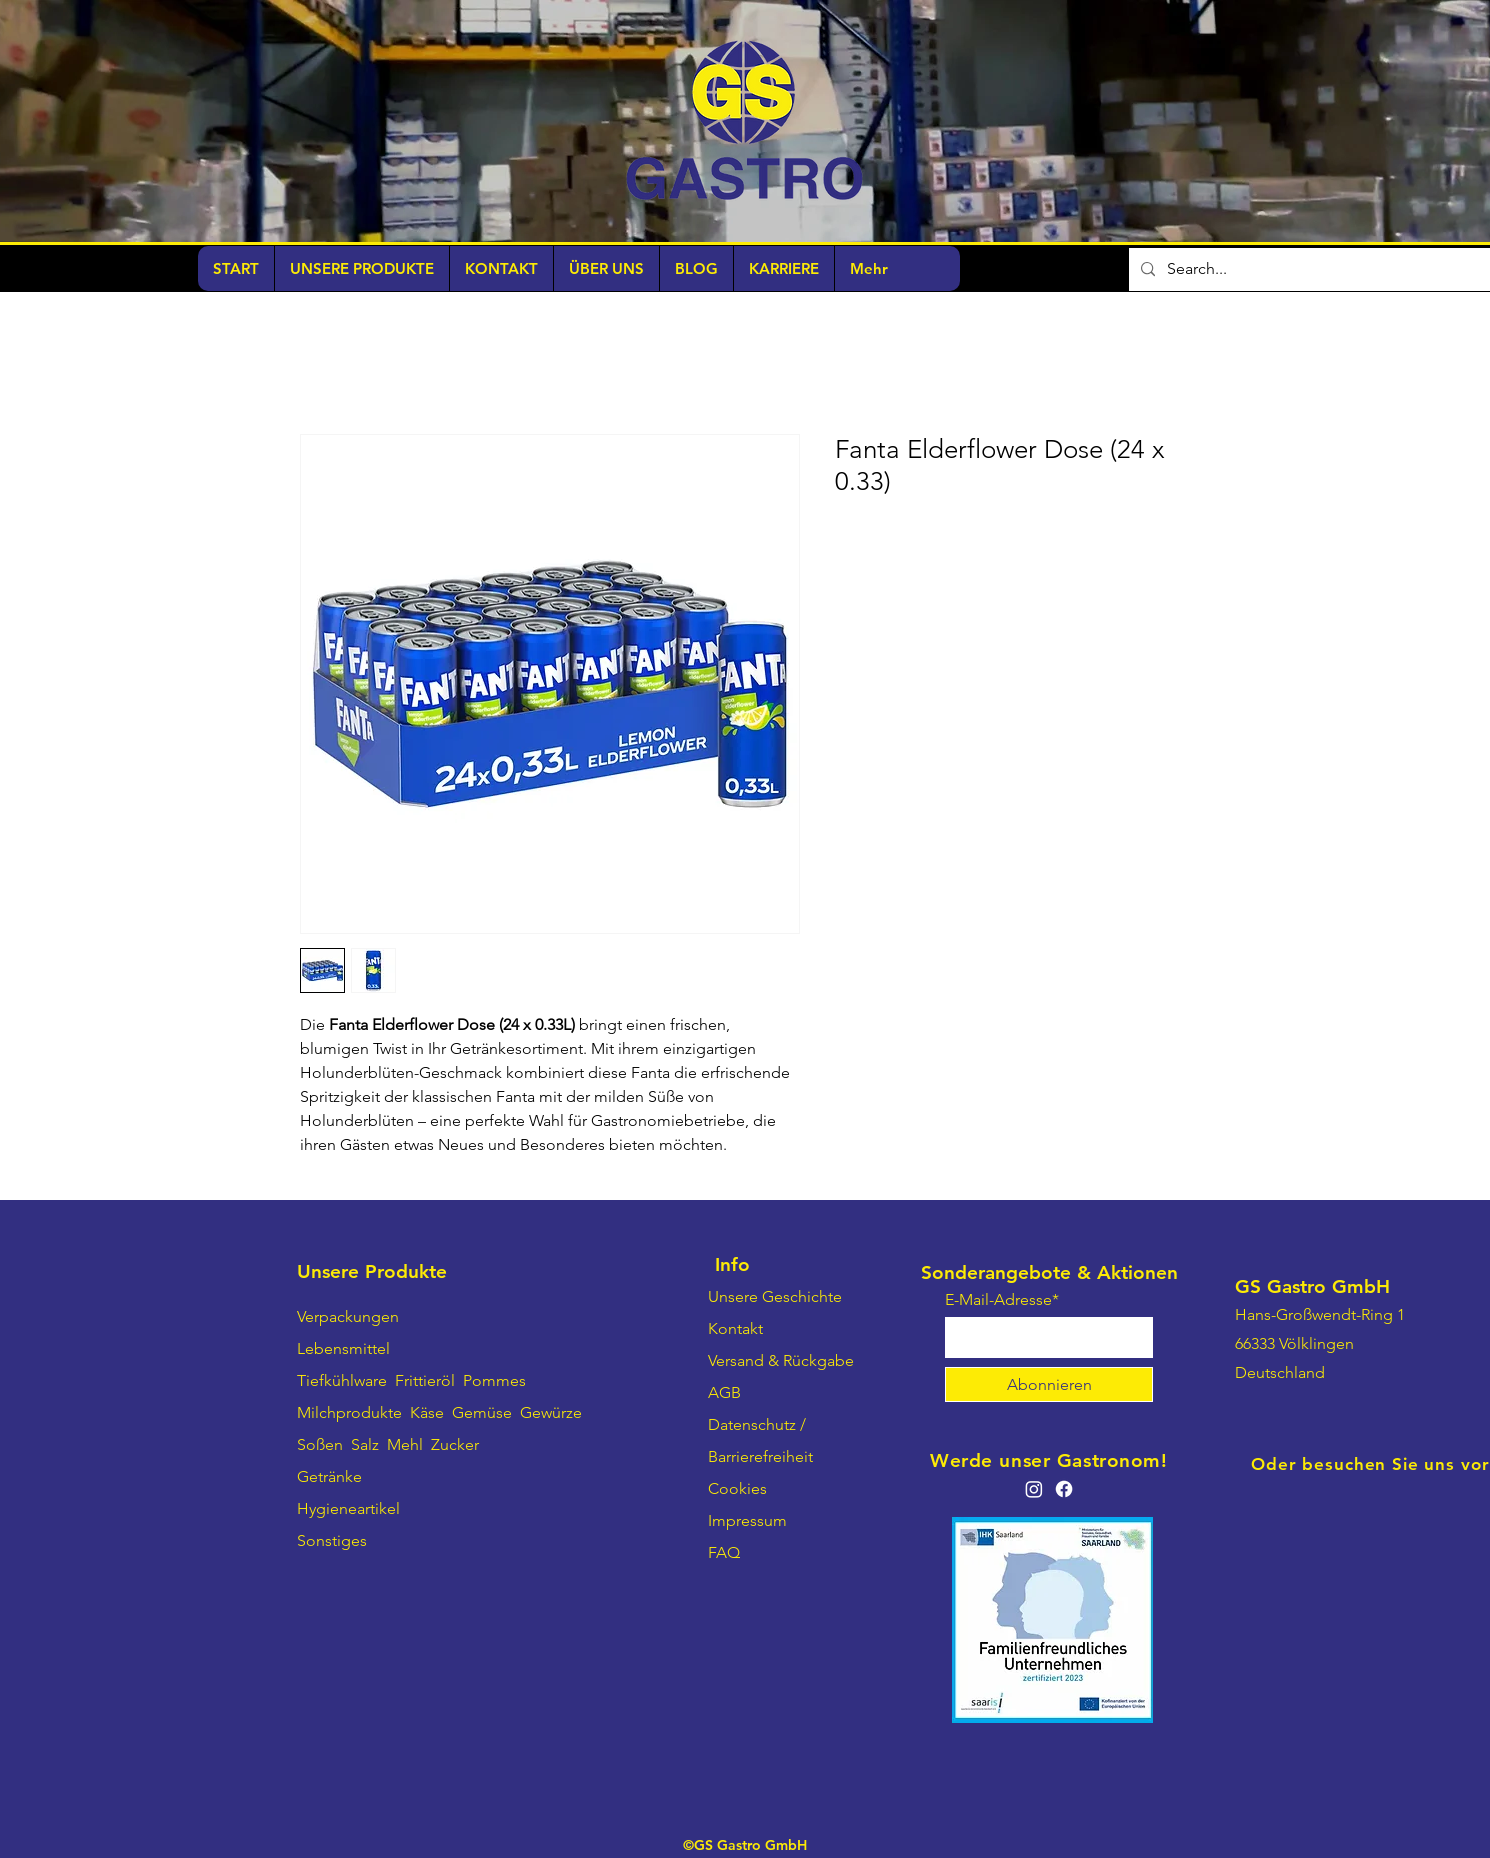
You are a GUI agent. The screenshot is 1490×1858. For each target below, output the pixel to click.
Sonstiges (332, 1540)
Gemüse (482, 1412)
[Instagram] (1034, 1489)
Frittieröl (427, 1380)
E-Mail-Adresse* (1002, 1300)
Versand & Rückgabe (781, 1360)
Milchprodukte (349, 1412)
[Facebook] (1064, 1489)
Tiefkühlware (342, 1380)
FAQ (724, 1552)
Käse (427, 1412)
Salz (365, 1444)
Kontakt (735, 1328)
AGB (724, 1392)
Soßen (320, 1444)
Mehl (405, 1444)
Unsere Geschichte (775, 1296)
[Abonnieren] (1049, 1384)
